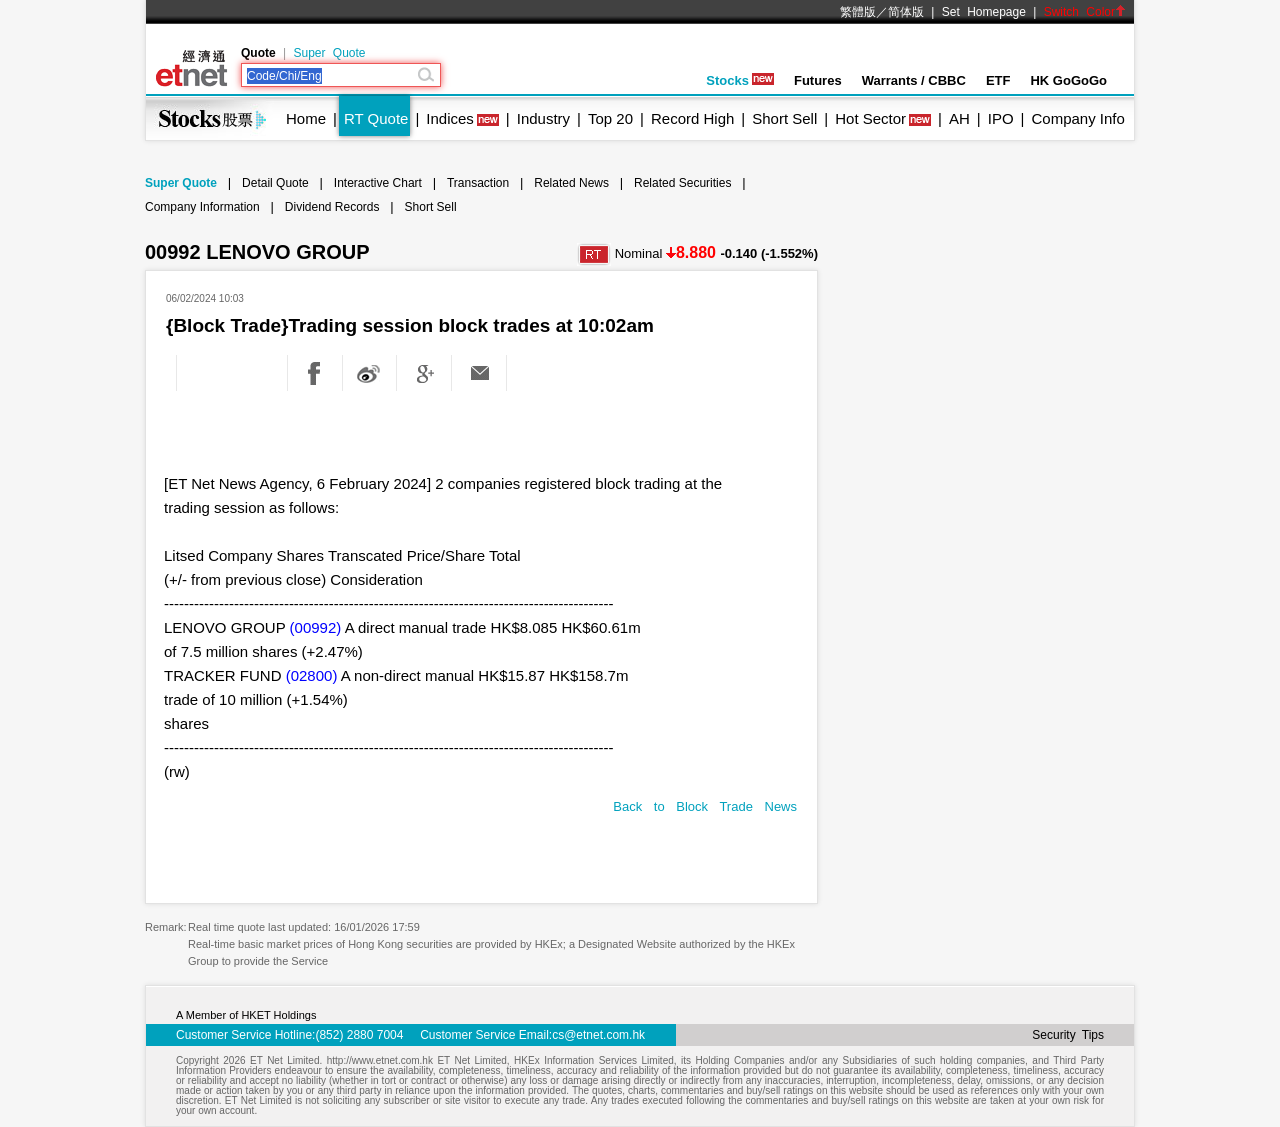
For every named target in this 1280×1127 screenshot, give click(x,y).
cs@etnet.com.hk (598, 1035)
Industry (543, 118)
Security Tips (1068, 1035)
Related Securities (682, 183)
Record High (692, 118)
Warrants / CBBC (914, 80)
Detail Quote (275, 183)
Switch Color (1085, 12)
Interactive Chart (378, 183)
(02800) (312, 675)
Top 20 (610, 118)
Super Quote (329, 53)
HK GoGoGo (1068, 80)
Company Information (202, 207)
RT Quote (376, 118)
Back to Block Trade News (705, 806)
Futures (818, 80)
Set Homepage (984, 12)
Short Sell (784, 118)
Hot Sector (870, 118)
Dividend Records (332, 207)
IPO (1001, 118)
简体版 (906, 12)
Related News (571, 183)
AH (959, 118)
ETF (998, 80)
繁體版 (858, 12)
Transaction (478, 183)
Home (306, 118)
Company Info (1077, 118)
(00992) (316, 627)
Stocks (740, 80)
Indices (450, 118)
